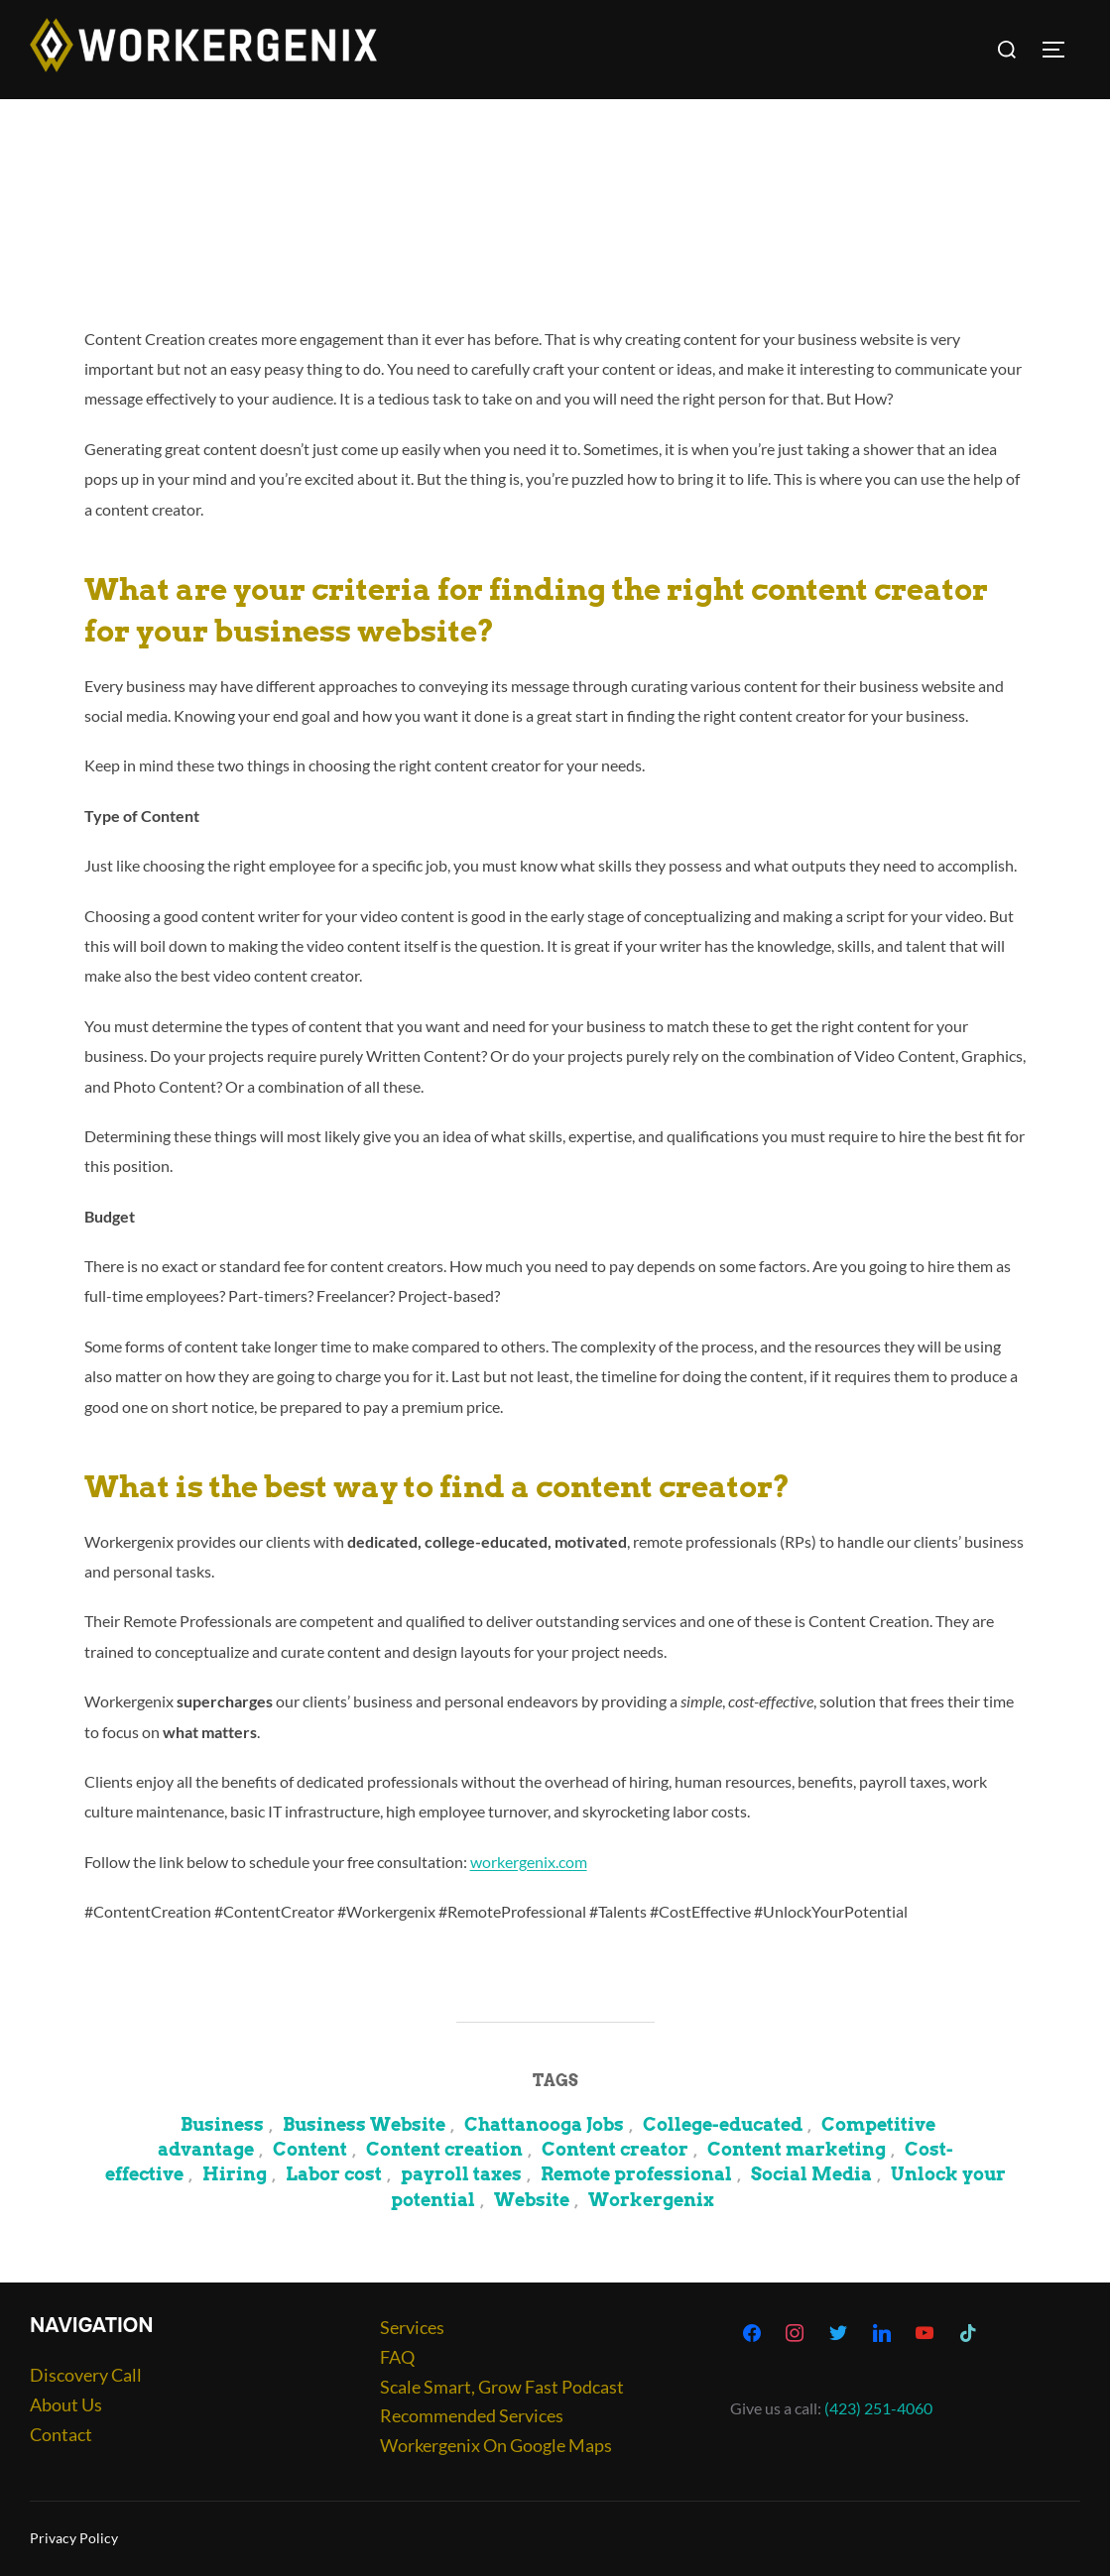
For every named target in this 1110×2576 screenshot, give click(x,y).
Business (222, 2124)
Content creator (615, 2149)
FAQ (397, 2357)
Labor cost (334, 2174)
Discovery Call (86, 2375)
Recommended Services (471, 2415)
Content (310, 2149)
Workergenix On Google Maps (496, 2445)
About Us (66, 2404)
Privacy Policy (74, 2537)
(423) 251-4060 (878, 2408)
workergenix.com (528, 1861)
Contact (61, 2434)
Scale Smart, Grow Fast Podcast (502, 2387)
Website (531, 2199)
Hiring (234, 2174)
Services (412, 2327)
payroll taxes (461, 2174)
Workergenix (651, 2199)
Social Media (811, 2174)
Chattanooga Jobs (544, 2124)
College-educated (722, 2124)
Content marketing (796, 2149)
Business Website (364, 2124)
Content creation (444, 2149)
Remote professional (636, 2174)
